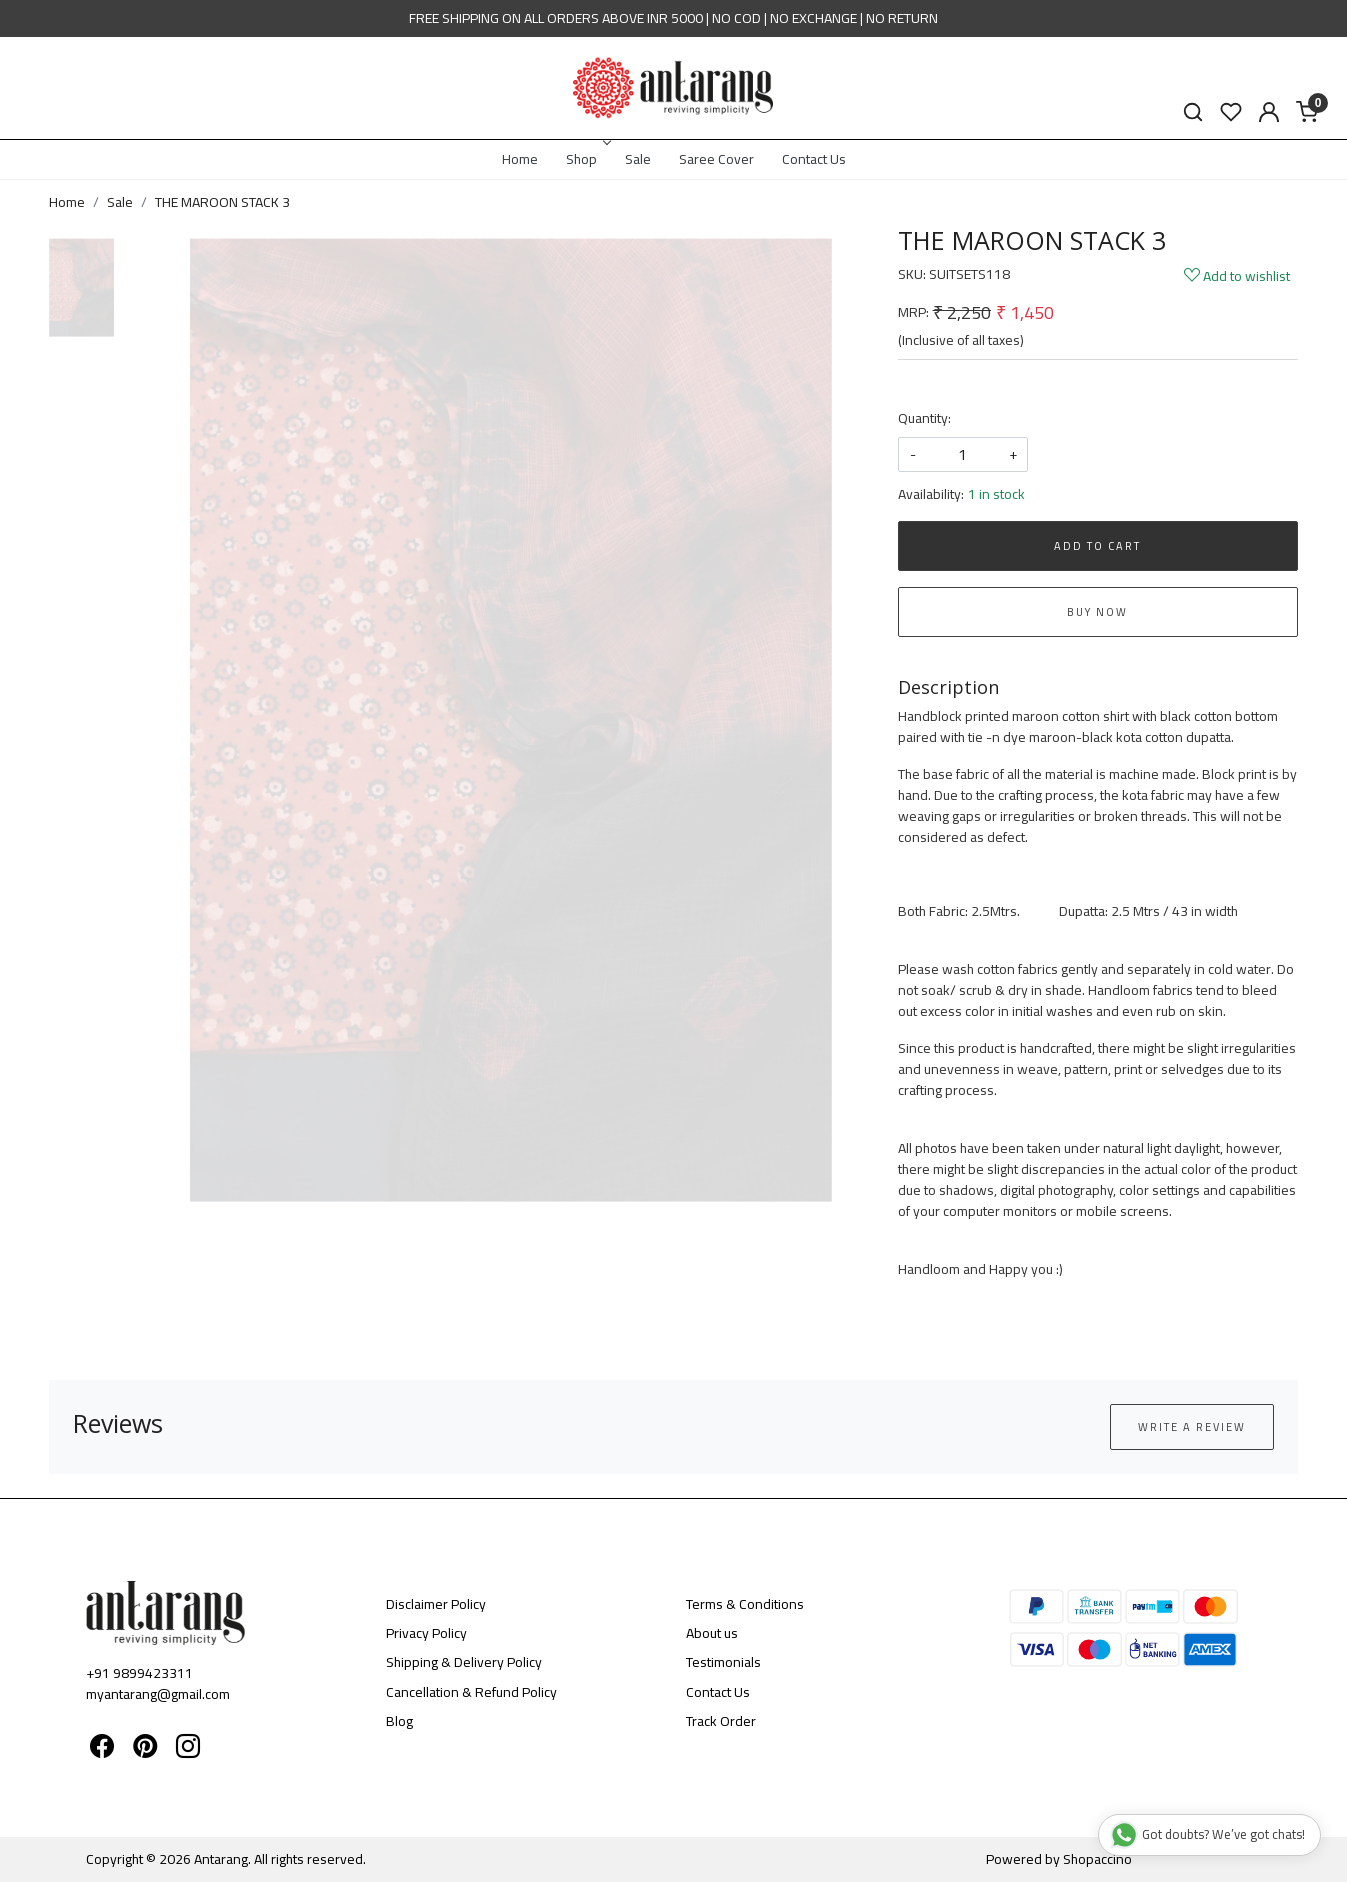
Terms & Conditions (745, 1604)
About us (712, 1633)
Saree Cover (716, 159)
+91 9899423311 (139, 1673)
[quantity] (963, 454)
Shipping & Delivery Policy (464, 1662)
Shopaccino (1097, 1859)
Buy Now (1097, 612)
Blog (399, 1721)
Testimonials (723, 1662)
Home (520, 159)
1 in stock (996, 494)
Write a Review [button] (1192, 1427)
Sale (638, 159)
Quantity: (924, 418)
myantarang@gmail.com (158, 1694)
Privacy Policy (426, 1633)
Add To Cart (1097, 546)
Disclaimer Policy (436, 1604)
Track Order (721, 1721)
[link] (1193, 112)
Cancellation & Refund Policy (471, 1692)
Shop (587, 159)
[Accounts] (1269, 112)
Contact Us (814, 159)
